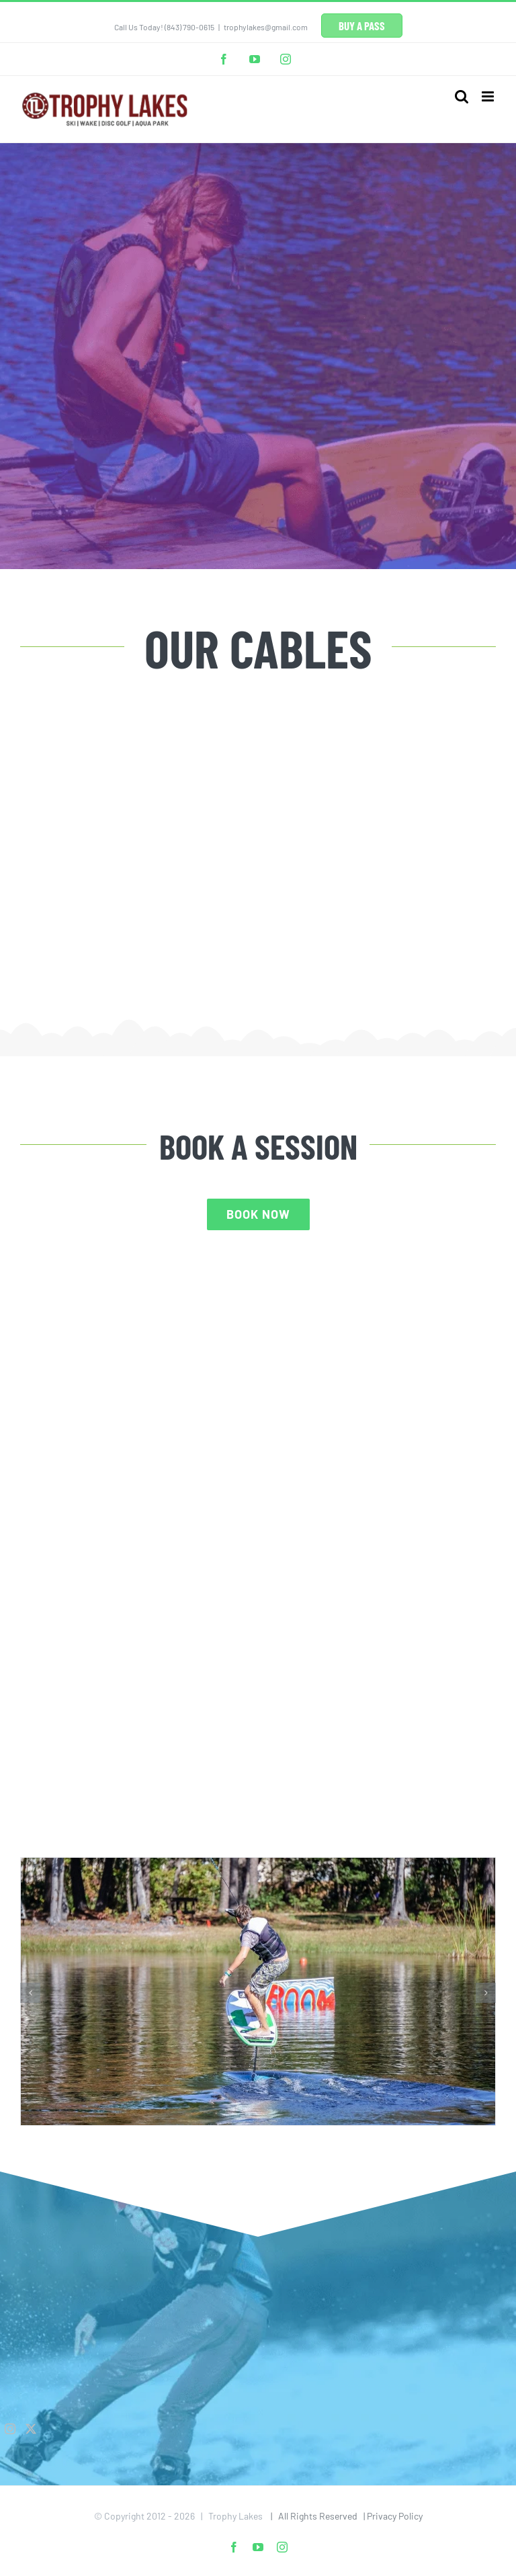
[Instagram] (10, 2428)
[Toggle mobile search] (461, 96)
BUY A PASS (362, 25)
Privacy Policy (395, 2516)
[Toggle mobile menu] (489, 96)
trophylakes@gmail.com (266, 27)
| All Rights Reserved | (316, 2516)
